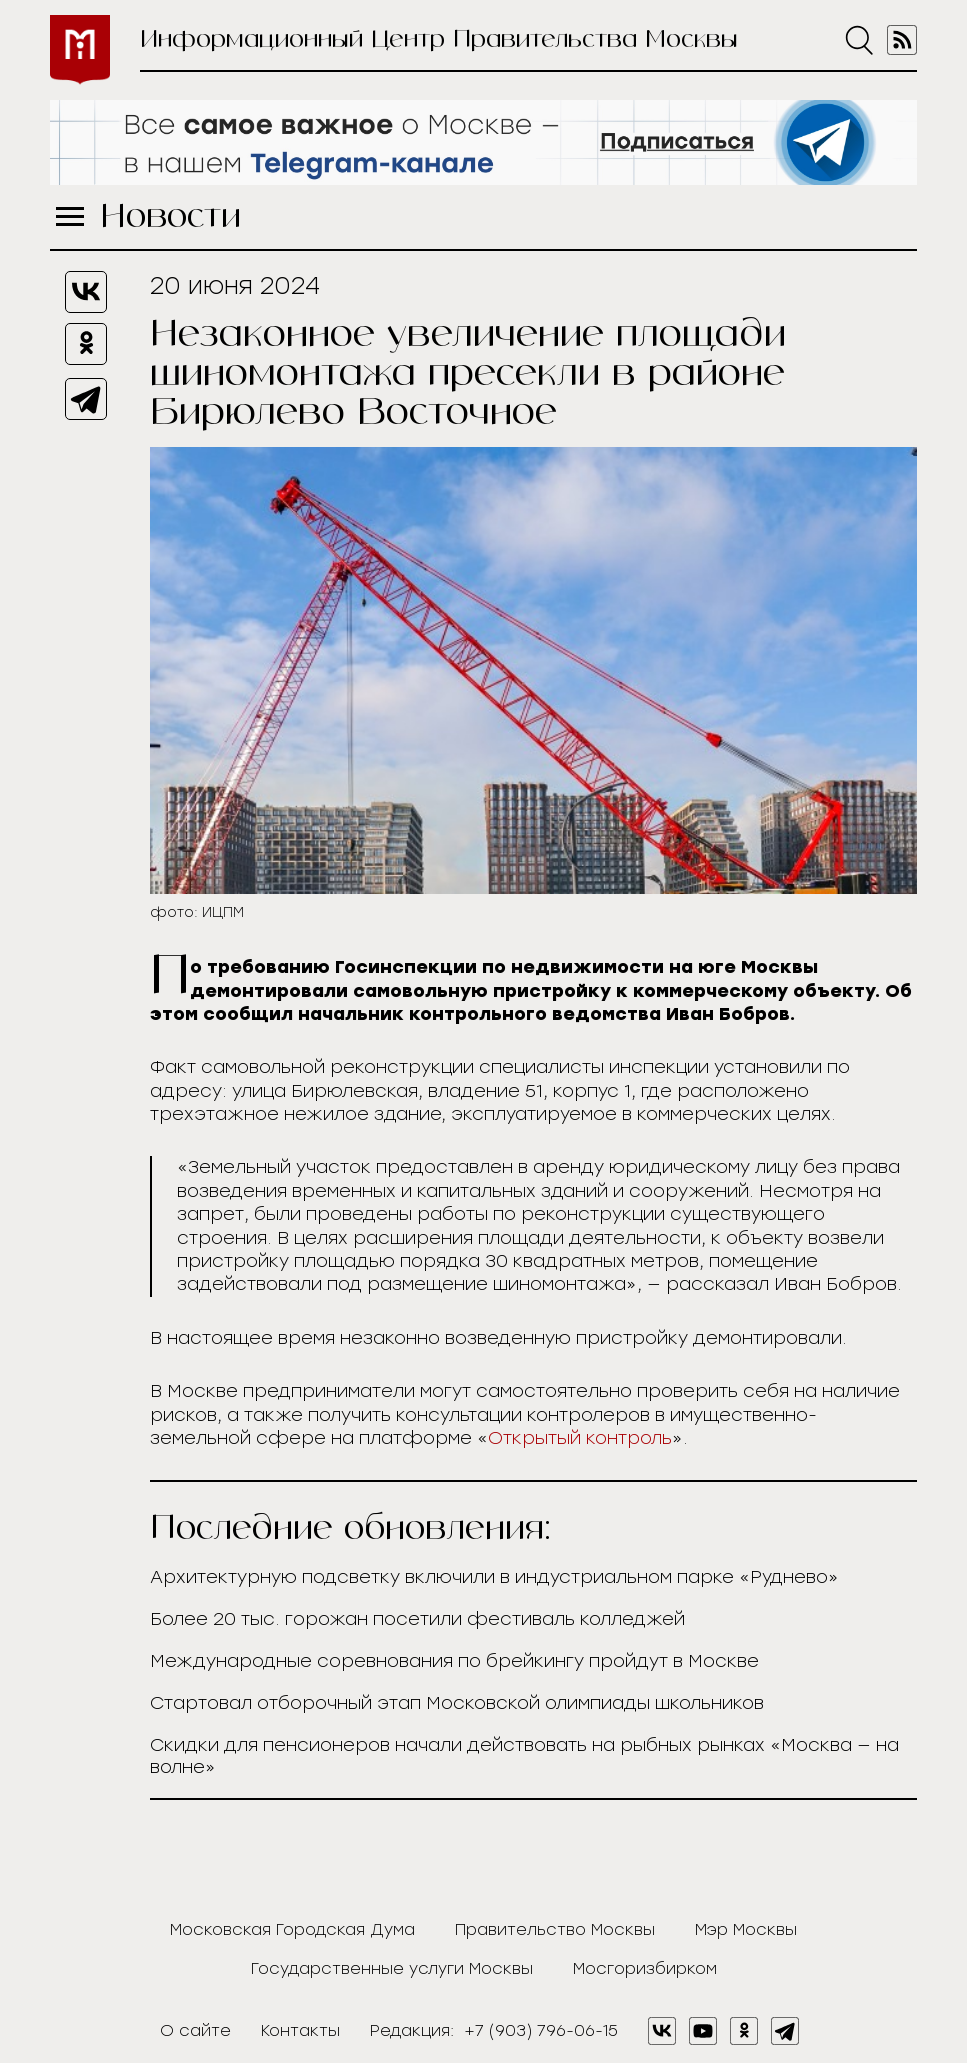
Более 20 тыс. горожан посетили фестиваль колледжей (417, 1619)
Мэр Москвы (746, 1929)
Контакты (300, 2030)
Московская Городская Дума (292, 1929)
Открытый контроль (580, 1438)
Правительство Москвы (555, 1929)
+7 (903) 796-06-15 (541, 2030)
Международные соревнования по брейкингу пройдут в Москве (454, 1661)
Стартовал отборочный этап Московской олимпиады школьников (457, 1703)
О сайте (195, 2030)
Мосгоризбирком (645, 1968)
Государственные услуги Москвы (392, 1968)
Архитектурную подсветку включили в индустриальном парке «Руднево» (494, 1577)
